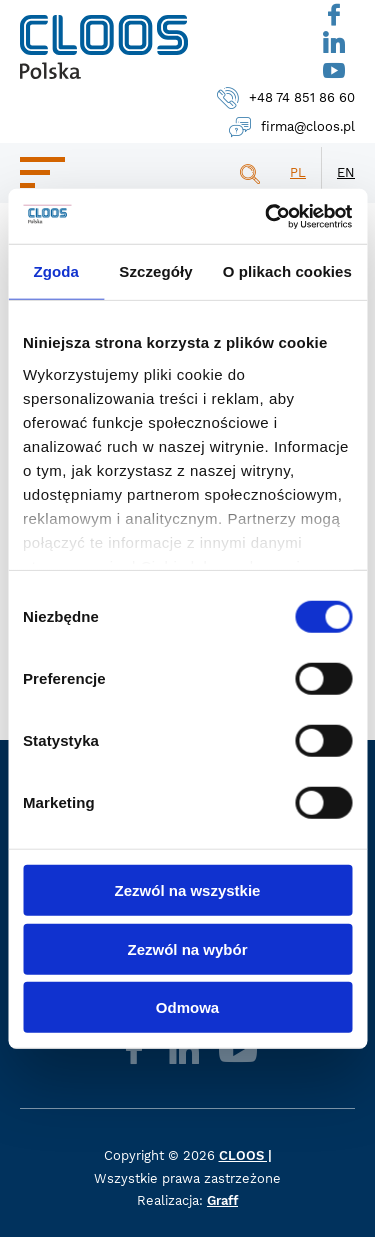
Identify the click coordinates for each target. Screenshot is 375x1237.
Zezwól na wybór (187, 948)
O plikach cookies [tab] (287, 271)
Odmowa (187, 1007)
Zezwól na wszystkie (188, 890)
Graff (222, 1200)
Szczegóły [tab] (155, 271)
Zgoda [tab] (56, 271)
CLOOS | (245, 1155)
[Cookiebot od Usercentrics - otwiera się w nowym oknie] (267, 216)
